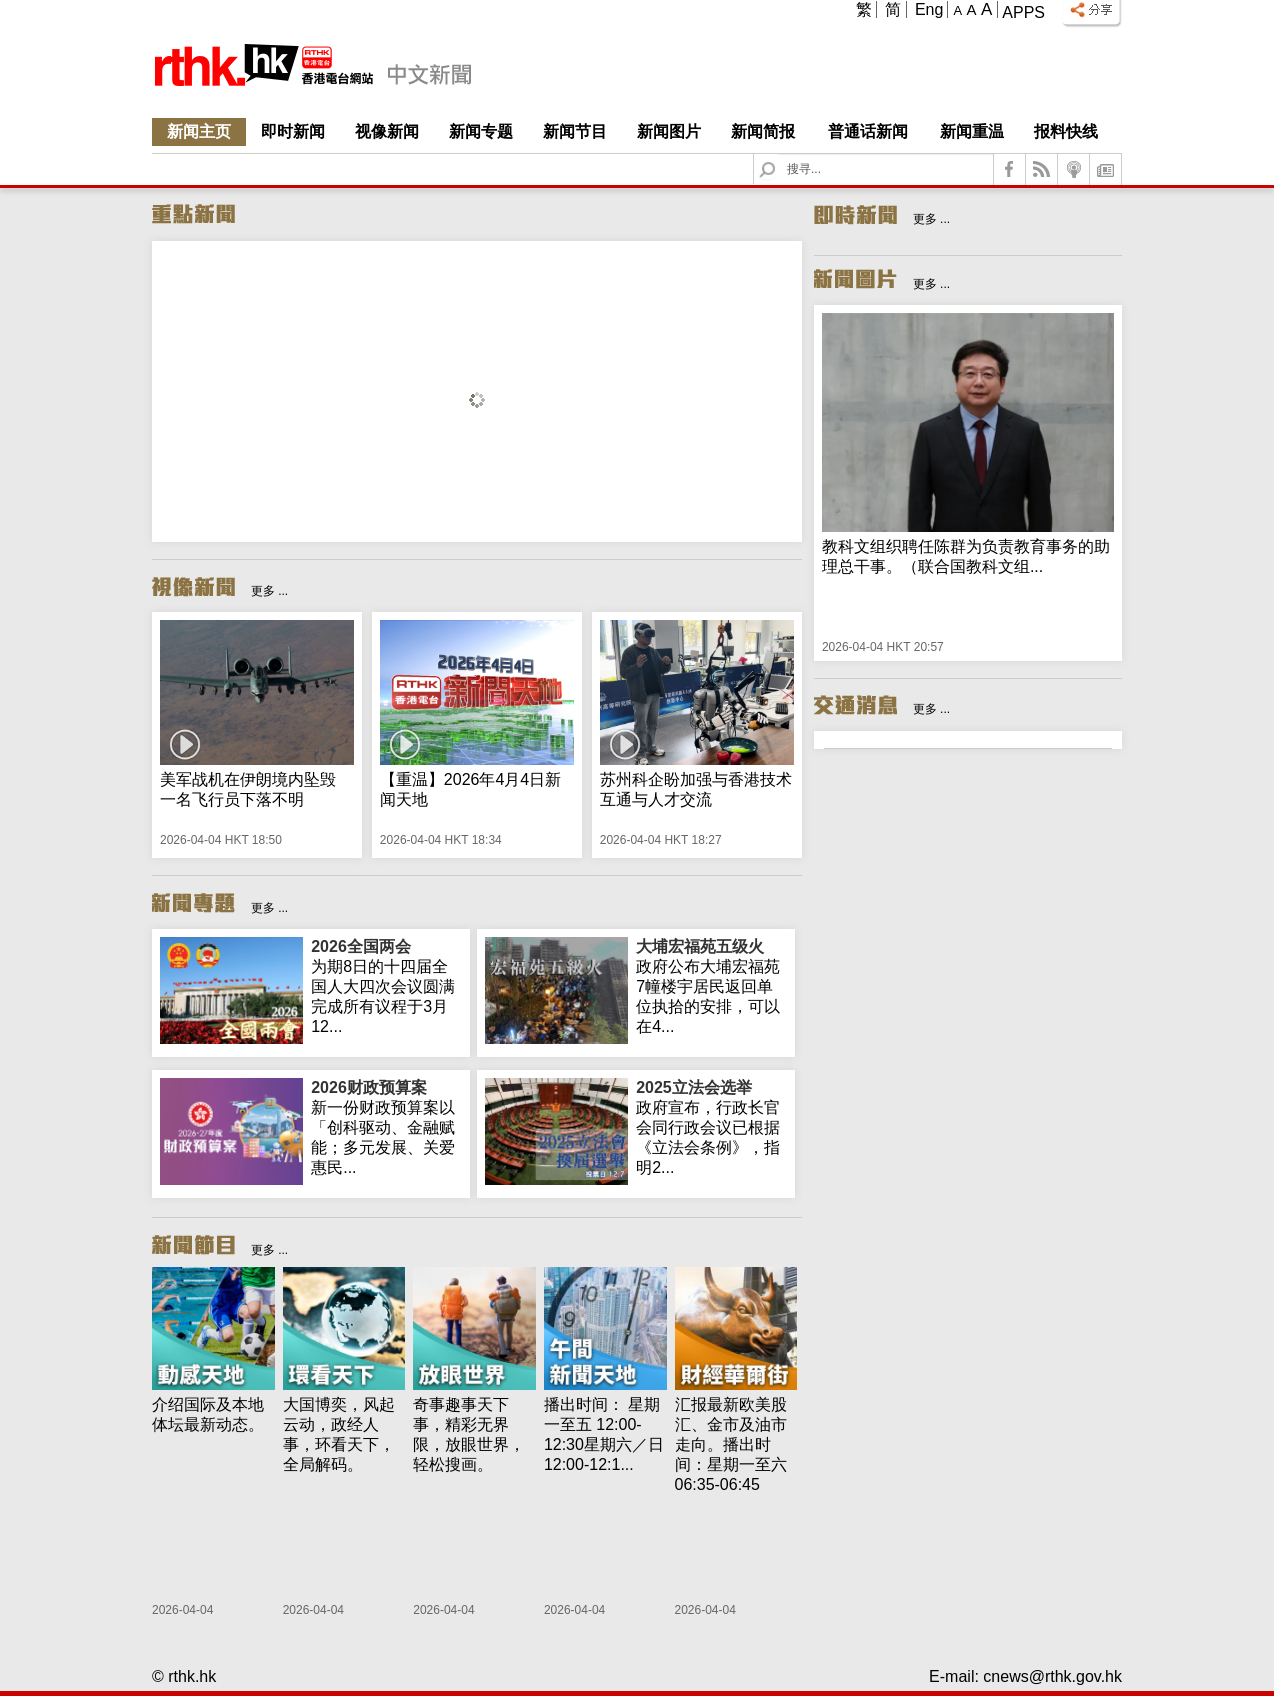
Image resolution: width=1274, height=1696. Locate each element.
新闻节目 (575, 131)
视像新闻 (387, 131)
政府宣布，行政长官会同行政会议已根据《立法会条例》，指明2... (711, 1127)
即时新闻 (293, 131)
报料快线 (1066, 131)
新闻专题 (481, 131)
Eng (929, 9)
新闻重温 (972, 131)
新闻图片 (669, 131)
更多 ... (269, 591)
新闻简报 (763, 131)
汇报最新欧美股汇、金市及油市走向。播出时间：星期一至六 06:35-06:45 (731, 1444)
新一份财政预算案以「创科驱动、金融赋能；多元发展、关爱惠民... (386, 1127)
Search (779, 154)
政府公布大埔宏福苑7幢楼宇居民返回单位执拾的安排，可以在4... (711, 986)
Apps (1023, 12)
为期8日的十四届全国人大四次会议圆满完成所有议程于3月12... (386, 986)
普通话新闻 (868, 131)
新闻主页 (199, 131)
